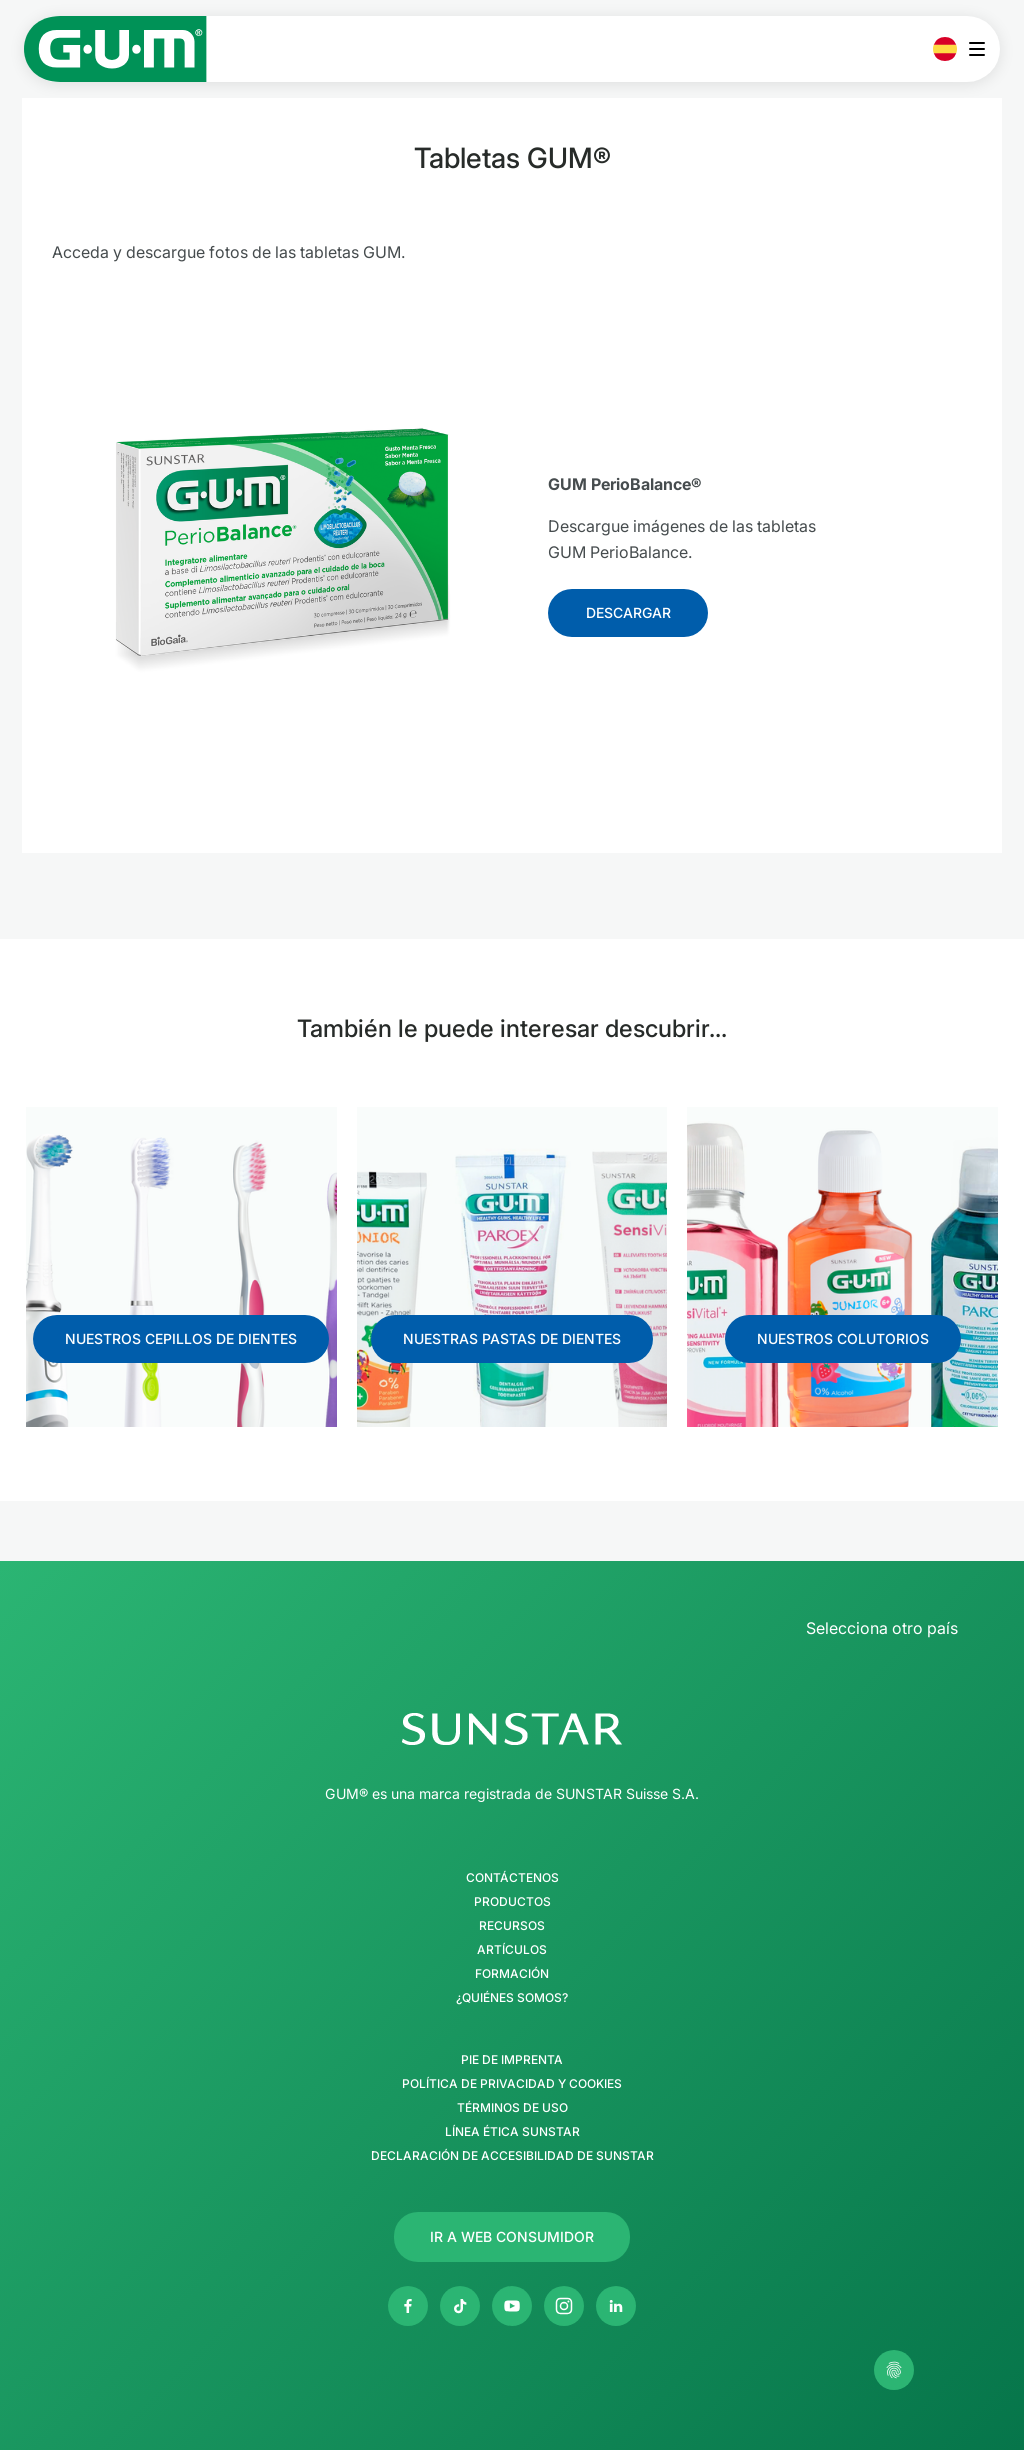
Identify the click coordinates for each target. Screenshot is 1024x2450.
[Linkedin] (616, 2306)
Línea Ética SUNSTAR (512, 2132)
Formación (512, 1974)
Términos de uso (512, 2108)
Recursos (512, 1926)
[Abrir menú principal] (982, 49)
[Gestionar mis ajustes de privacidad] (894, 2370)
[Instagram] (564, 2306)
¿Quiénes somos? (512, 1998)
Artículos (512, 1950)
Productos (512, 1902)
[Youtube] (512, 2306)
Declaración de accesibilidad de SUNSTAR (512, 2156)
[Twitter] (460, 2306)
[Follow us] (628, 613)
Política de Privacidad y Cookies (512, 2084)
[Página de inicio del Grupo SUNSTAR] (512, 1729)
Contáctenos (512, 1878)
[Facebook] (408, 2306)
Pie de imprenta (512, 2060)
